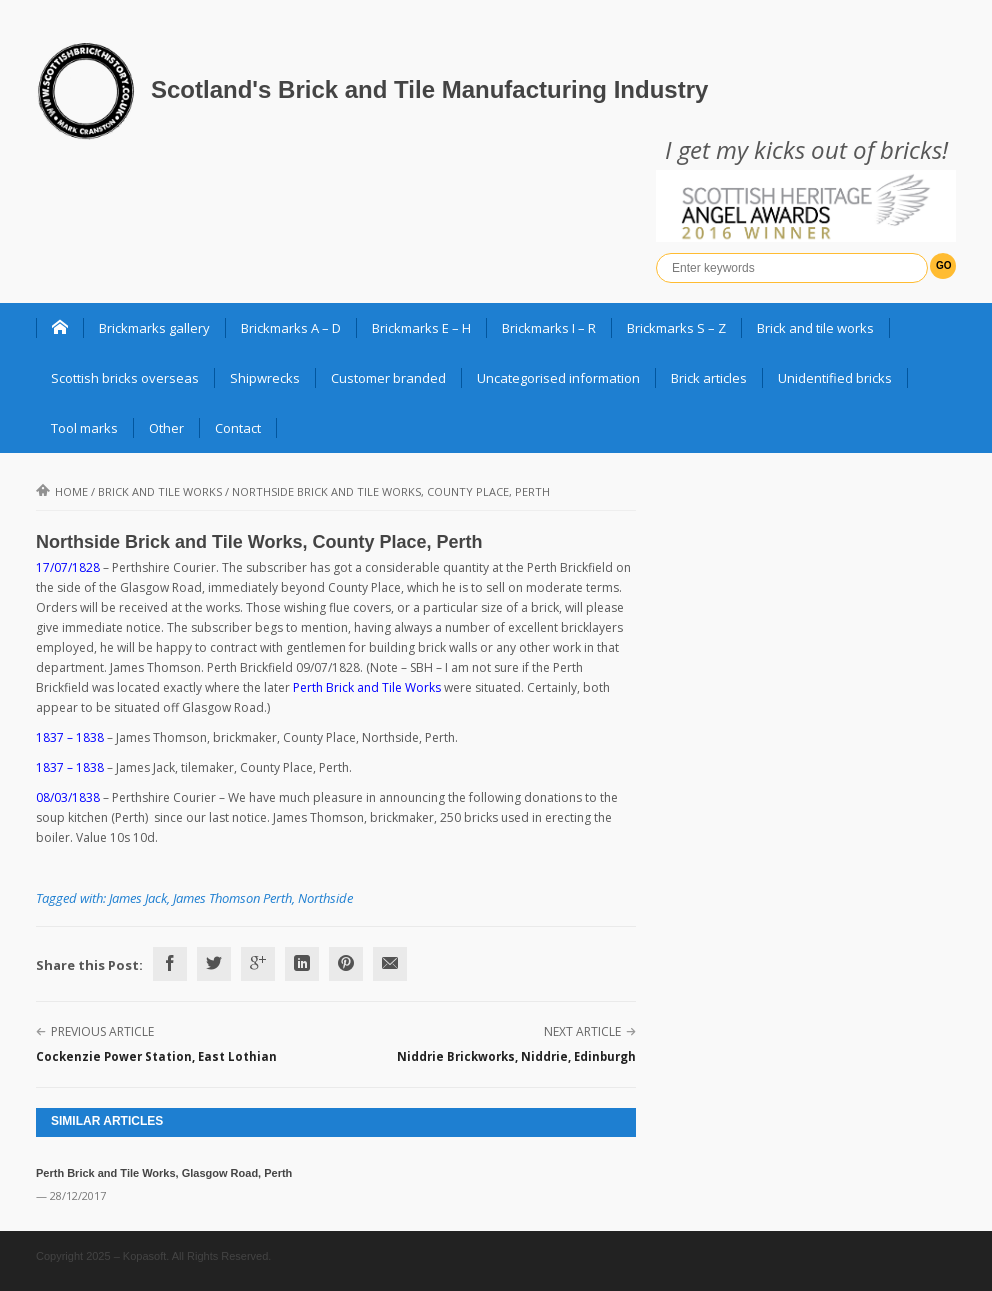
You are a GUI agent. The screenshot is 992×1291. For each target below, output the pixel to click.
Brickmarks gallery (154, 328)
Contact (238, 428)
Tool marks (84, 428)
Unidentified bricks (835, 378)
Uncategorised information (558, 378)
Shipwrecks (265, 378)
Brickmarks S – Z (676, 328)
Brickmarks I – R (549, 328)
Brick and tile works (815, 328)
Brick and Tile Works (160, 491)
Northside (325, 898)
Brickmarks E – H (421, 328)
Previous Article (102, 1031)
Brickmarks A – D (291, 328)
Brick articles (709, 378)
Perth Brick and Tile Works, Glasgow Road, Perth (164, 1173)
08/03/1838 (68, 797)
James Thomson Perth (232, 898)
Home (62, 491)
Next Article (582, 1031)
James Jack (138, 898)
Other (166, 428)
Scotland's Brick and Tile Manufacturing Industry (429, 89)
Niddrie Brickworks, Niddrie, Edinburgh (516, 1056)
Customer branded (388, 378)
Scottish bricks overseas (125, 378)
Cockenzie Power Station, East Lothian (156, 1056)
